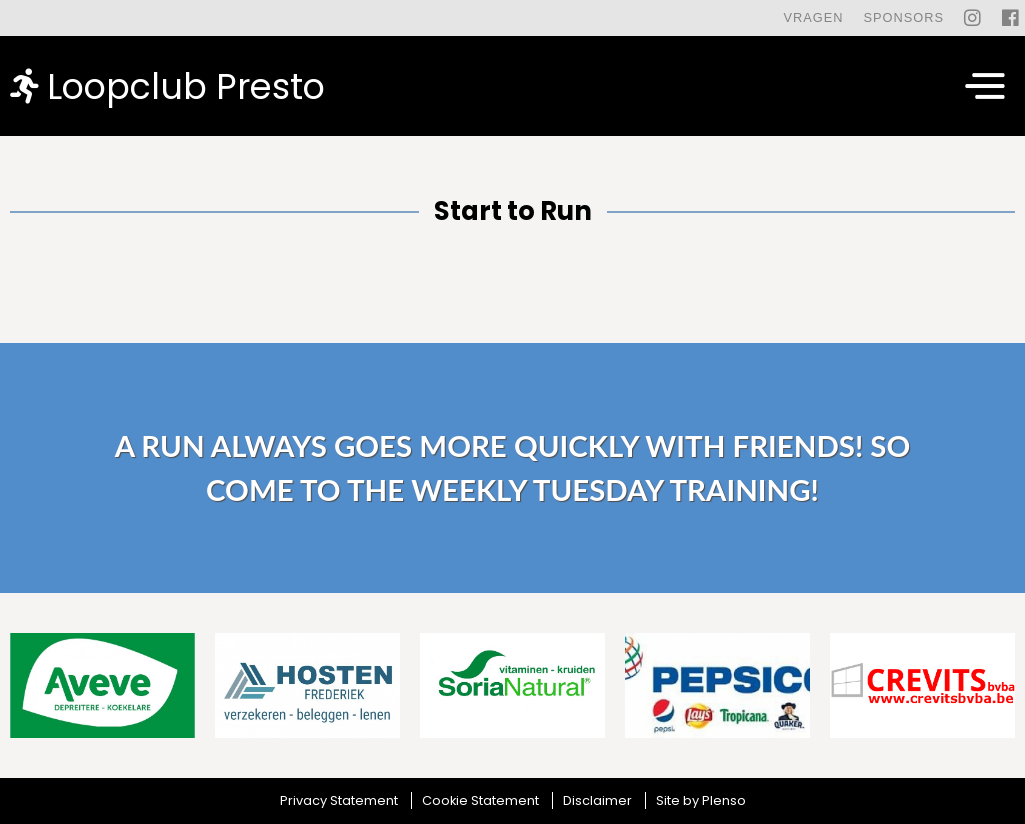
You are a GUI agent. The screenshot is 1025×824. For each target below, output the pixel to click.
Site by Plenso (701, 800)
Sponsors (903, 17)
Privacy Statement (339, 800)
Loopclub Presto (167, 85)
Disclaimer (597, 800)
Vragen (813, 17)
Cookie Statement (480, 800)
